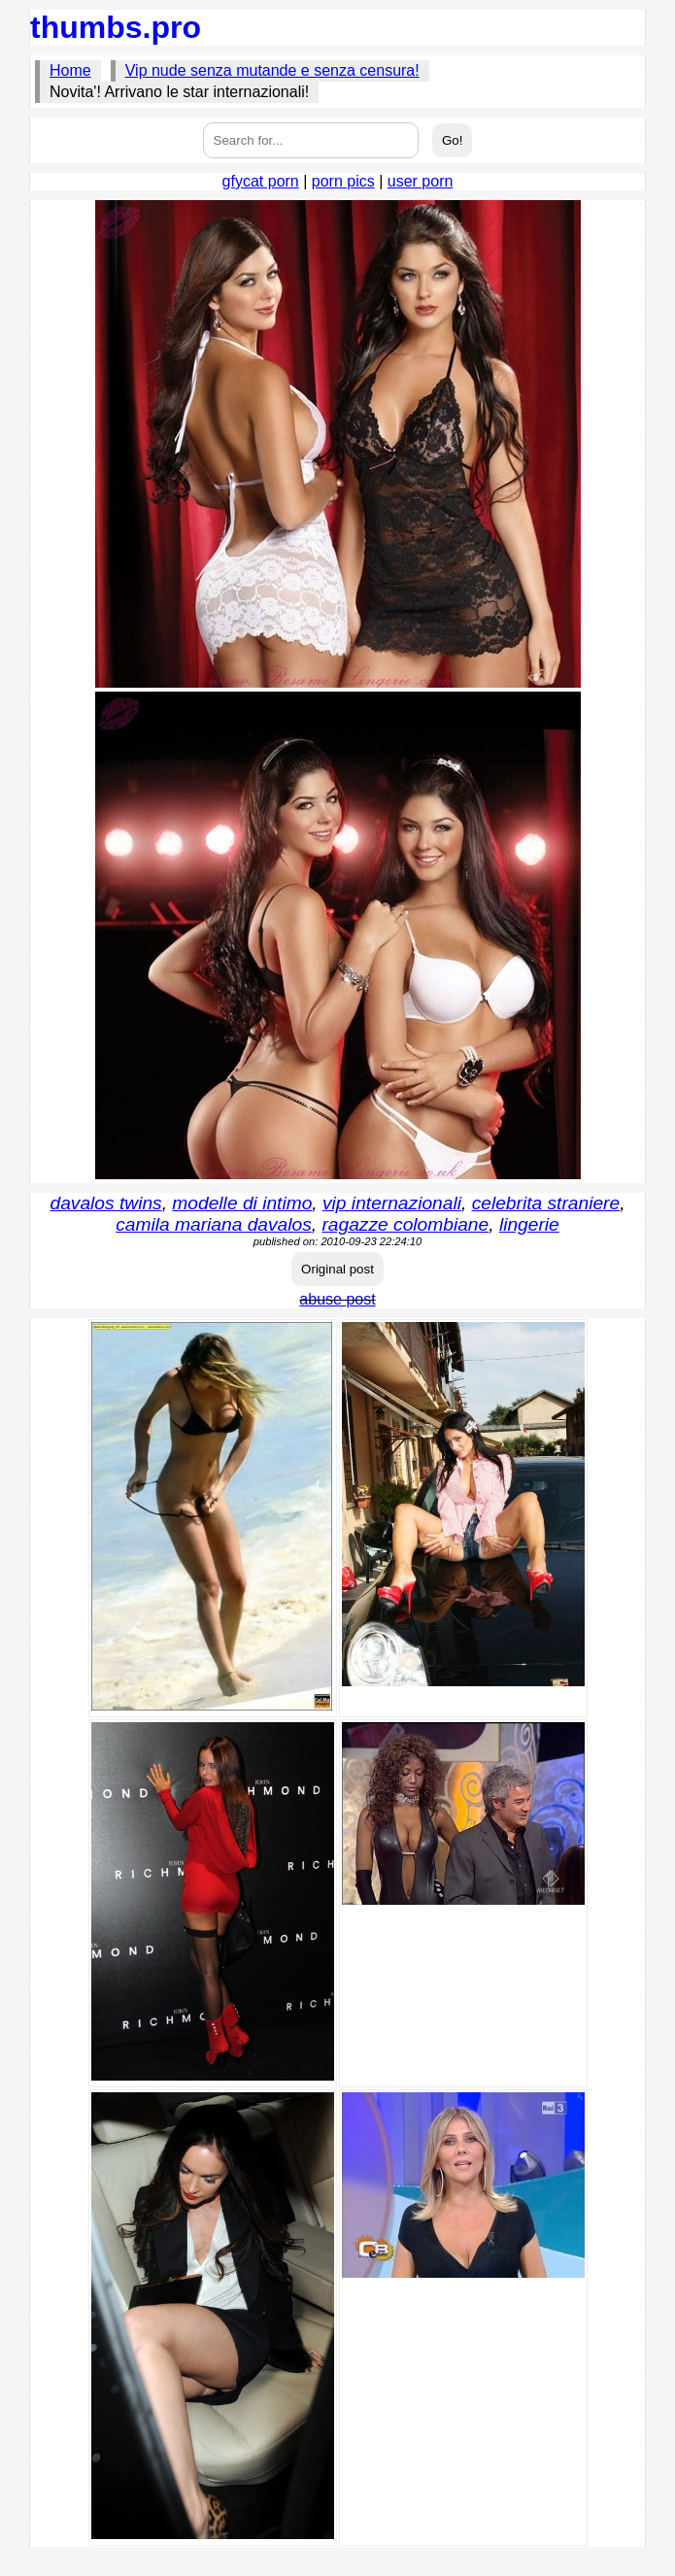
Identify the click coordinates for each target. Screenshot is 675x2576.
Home (70, 70)
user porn (421, 181)
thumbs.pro (115, 27)
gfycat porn (260, 181)
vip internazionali (391, 1203)
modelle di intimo (242, 1203)
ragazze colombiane (405, 1224)
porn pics (343, 181)
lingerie (529, 1224)
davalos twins (106, 1203)
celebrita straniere (546, 1203)
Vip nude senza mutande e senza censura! (272, 70)
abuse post (337, 1299)
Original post (337, 1269)
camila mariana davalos (214, 1224)
